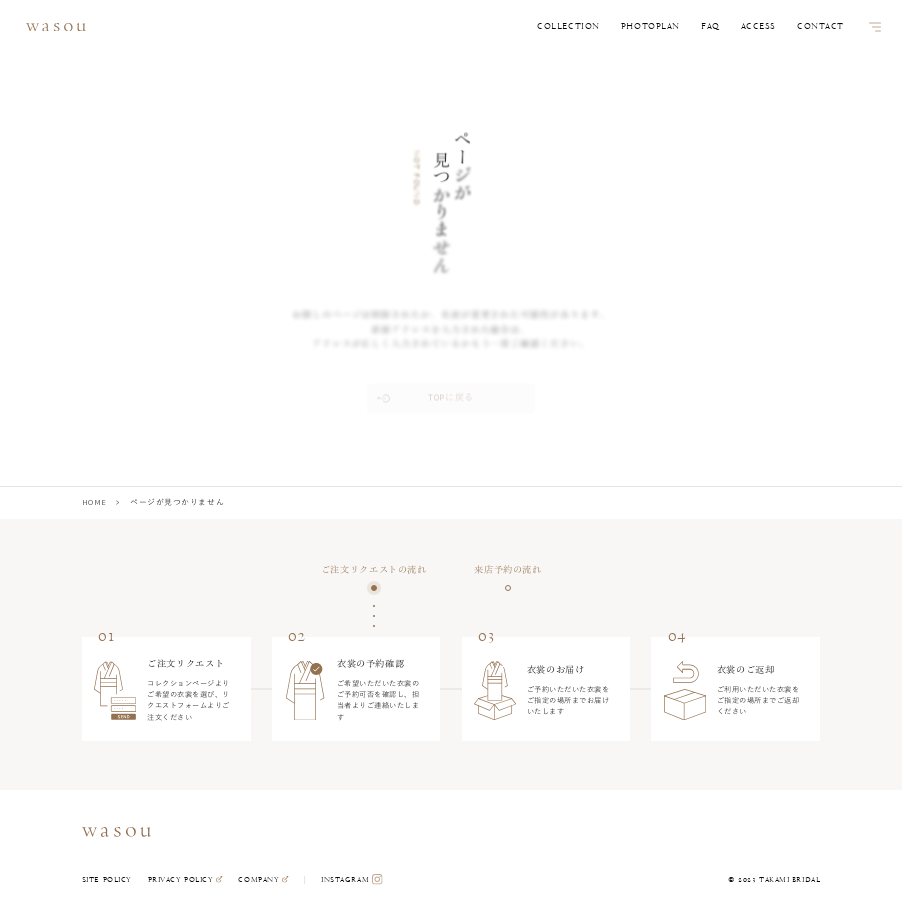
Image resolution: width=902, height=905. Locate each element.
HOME (94, 502)
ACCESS (758, 26)
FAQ (710, 26)
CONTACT (820, 26)
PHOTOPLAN (650, 26)
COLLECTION (568, 26)
